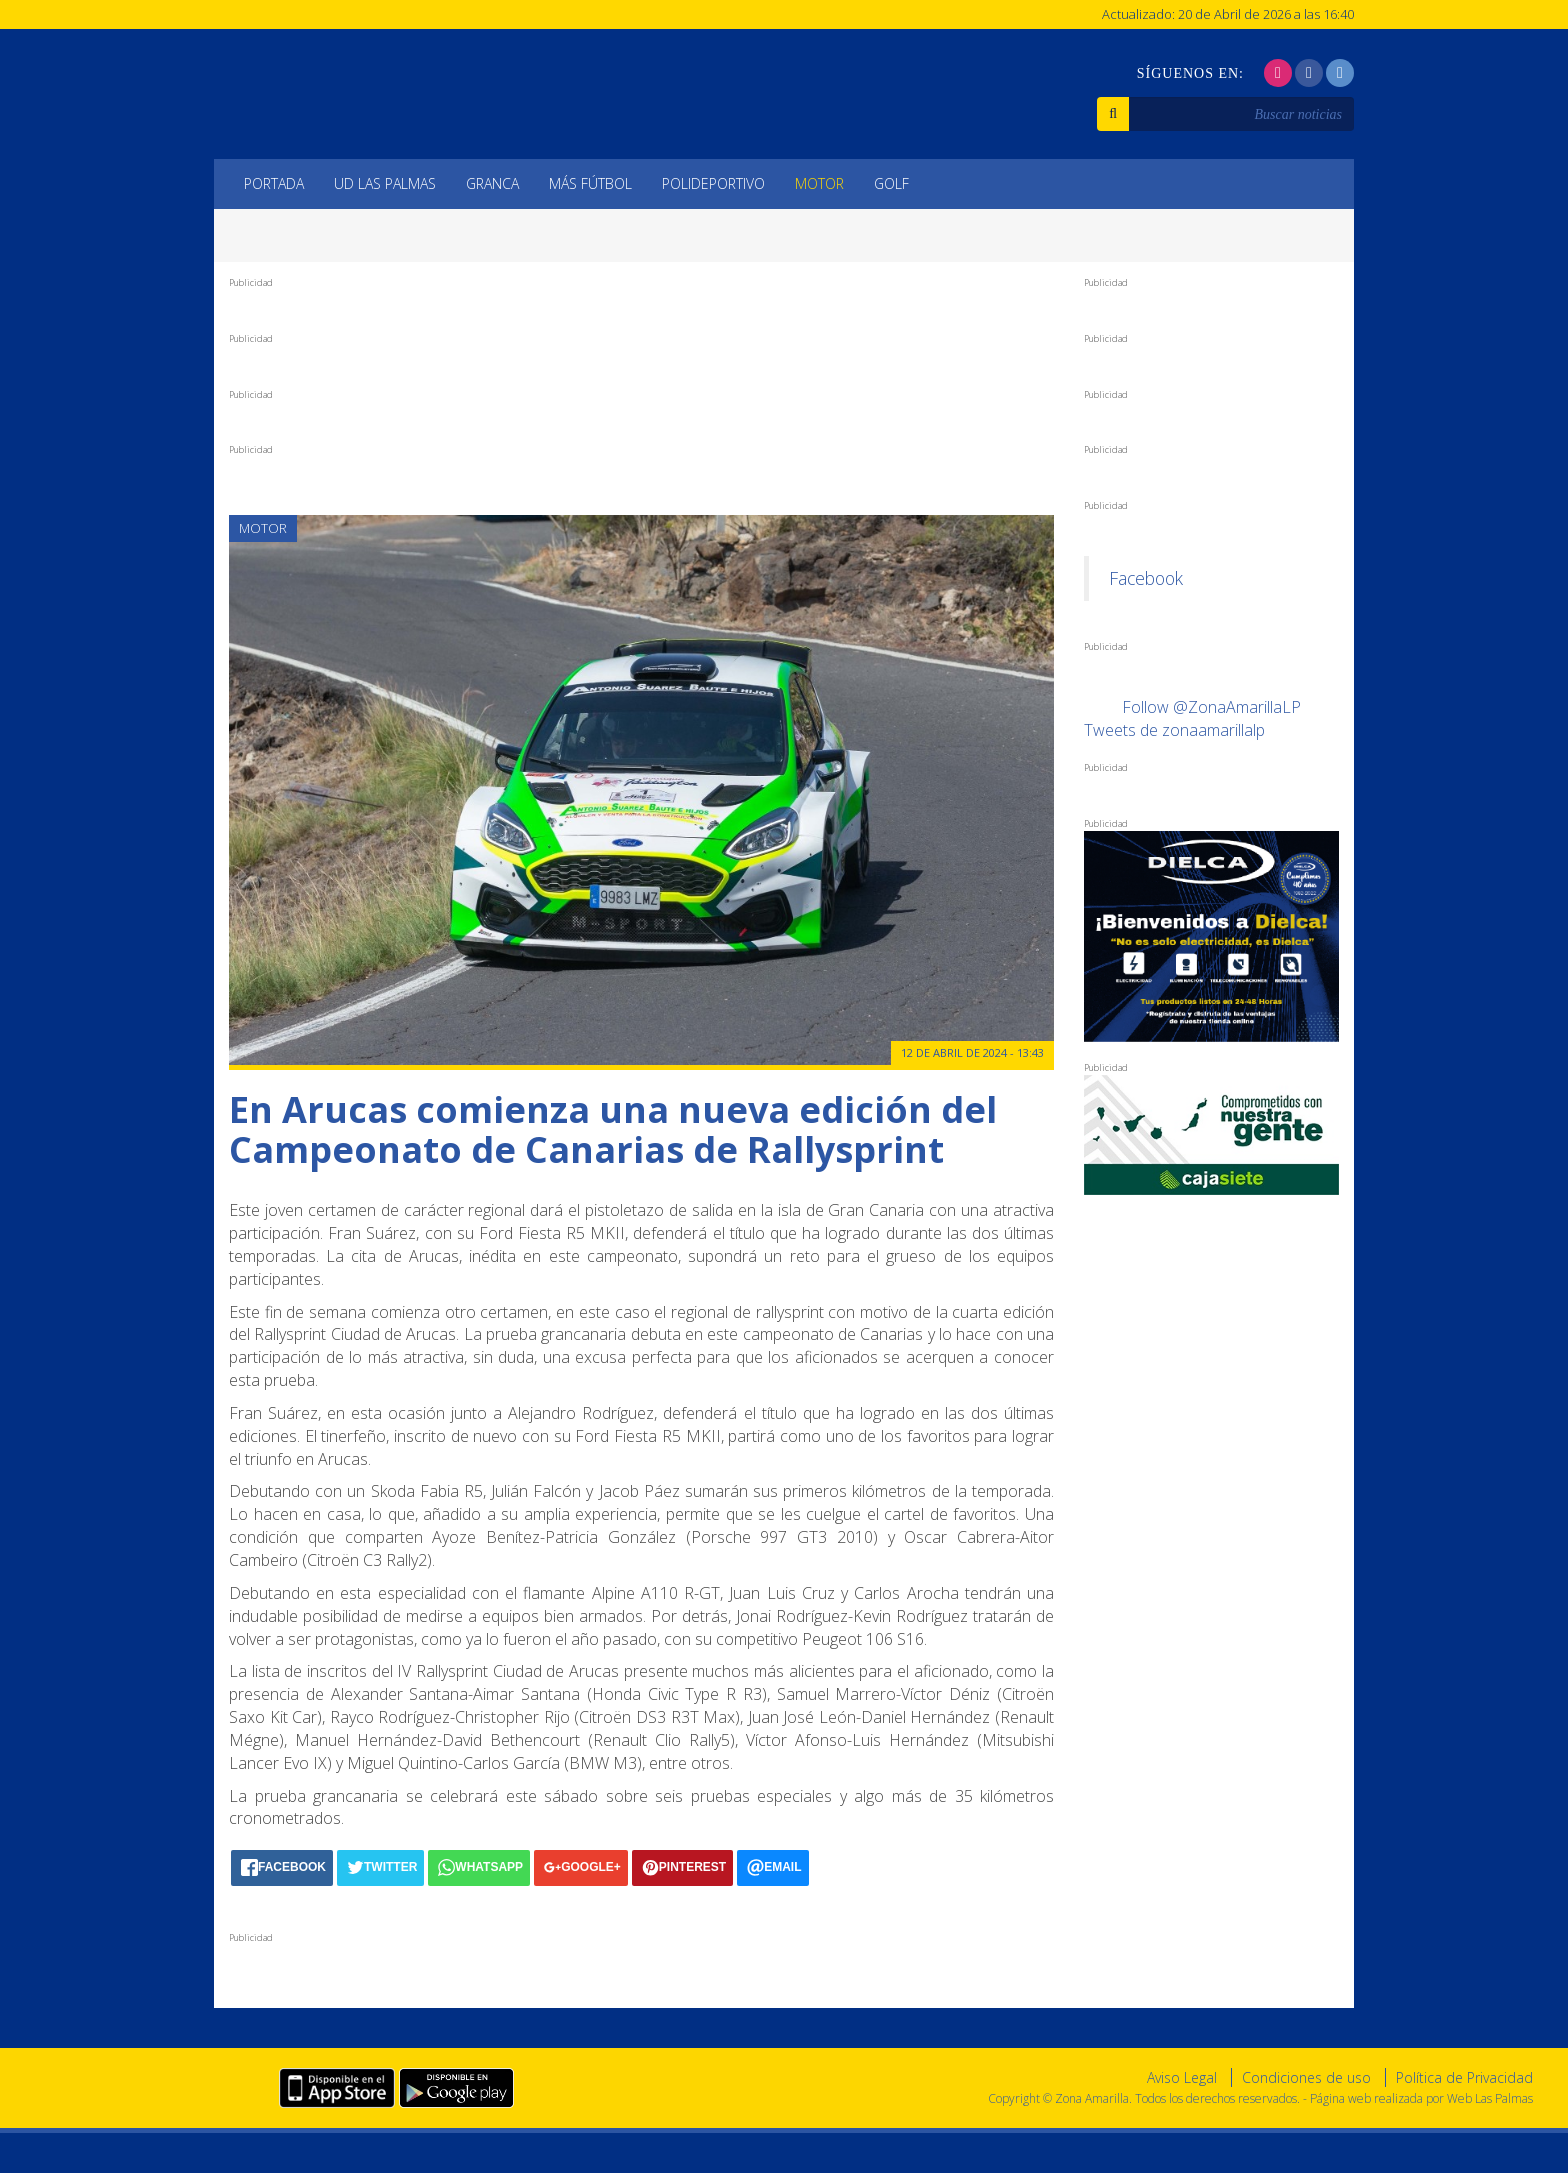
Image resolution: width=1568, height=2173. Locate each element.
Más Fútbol (590, 183)
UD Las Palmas (385, 183)
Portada (274, 183)
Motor (819, 183)
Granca (492, 183)
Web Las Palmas (1490, 2098)
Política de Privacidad (1464, 2077)
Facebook (1146, 578)
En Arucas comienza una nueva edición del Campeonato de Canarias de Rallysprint (613, 1129)
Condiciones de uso (1306, 2077)
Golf (891, 183)
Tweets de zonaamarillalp (1174, 730)
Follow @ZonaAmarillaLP (1211, 707)
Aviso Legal (1182, 2077)
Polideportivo (713, 183)
